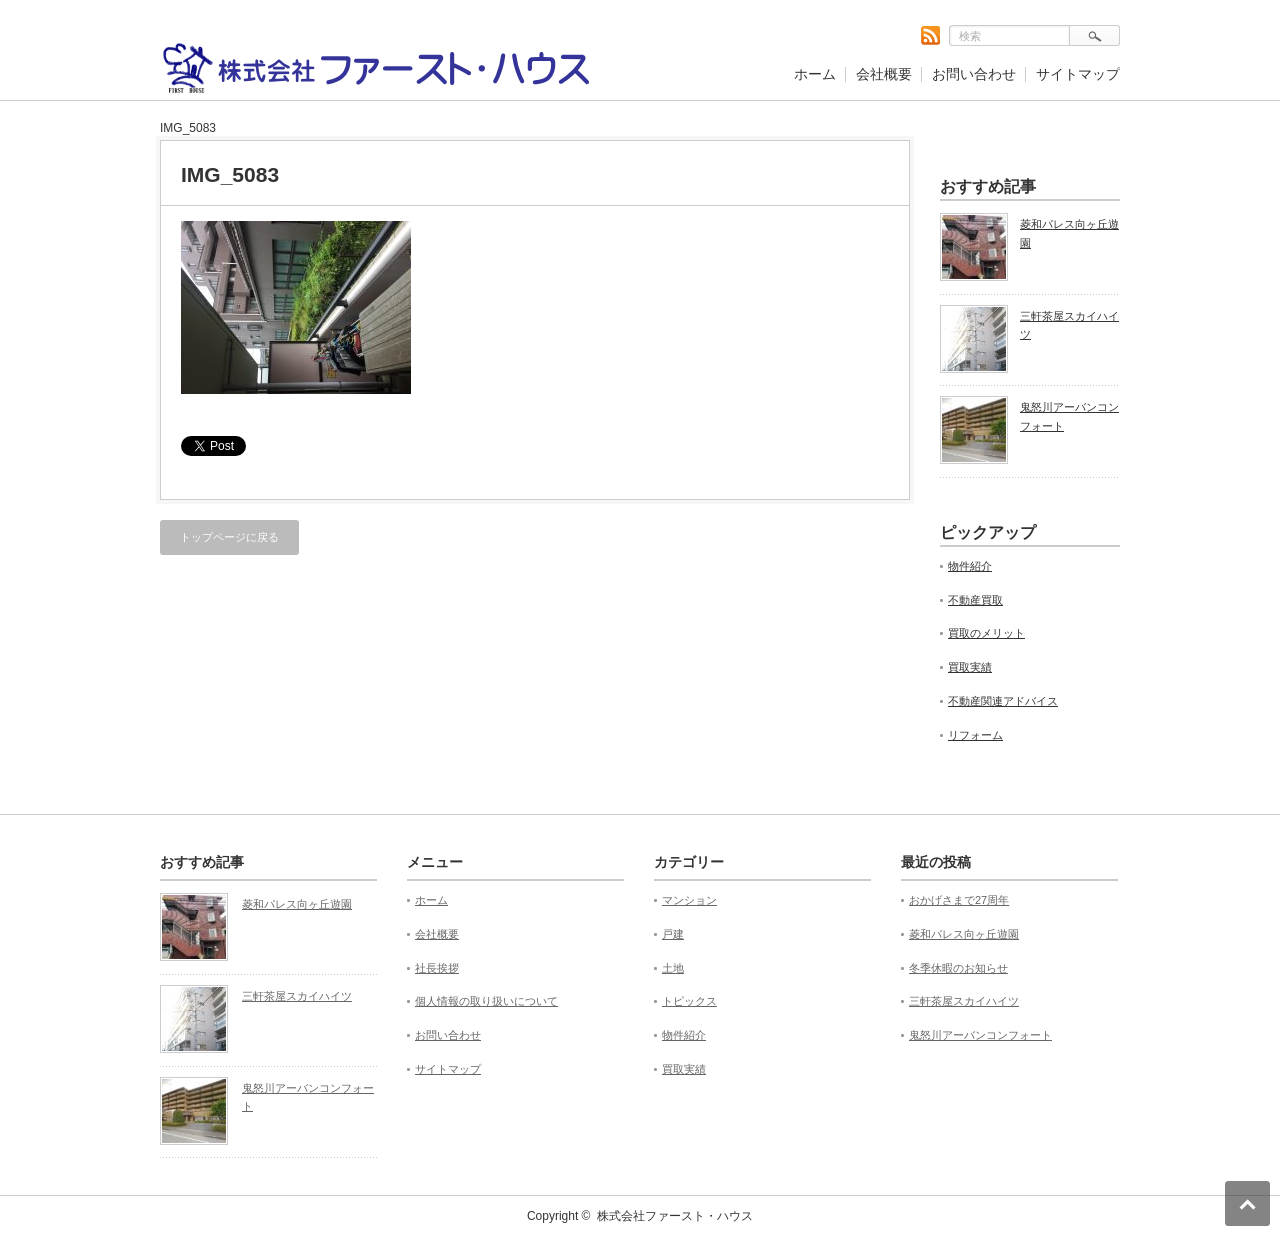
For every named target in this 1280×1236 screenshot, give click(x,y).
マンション (689, 900)
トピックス (689, 1001)
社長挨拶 (437, 968)
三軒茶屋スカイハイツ (1069, 325)
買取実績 (970, 667)
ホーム (815, 74)
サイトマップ (1078, 74)
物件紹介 (970, 566)
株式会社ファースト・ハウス (675, 1216)
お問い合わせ (974, 74)
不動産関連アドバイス (1003, 701)
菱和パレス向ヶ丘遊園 (1069, 233)
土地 (673, 968)
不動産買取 (975, 600)
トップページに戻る (229, 537)
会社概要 (884, 74)
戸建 (673, 934)
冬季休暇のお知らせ (958, 968)
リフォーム (975, 735)
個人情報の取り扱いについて (486, 1001)
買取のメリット (986, 633)
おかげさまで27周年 (959, 900)
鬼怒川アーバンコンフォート (1069, 416)
